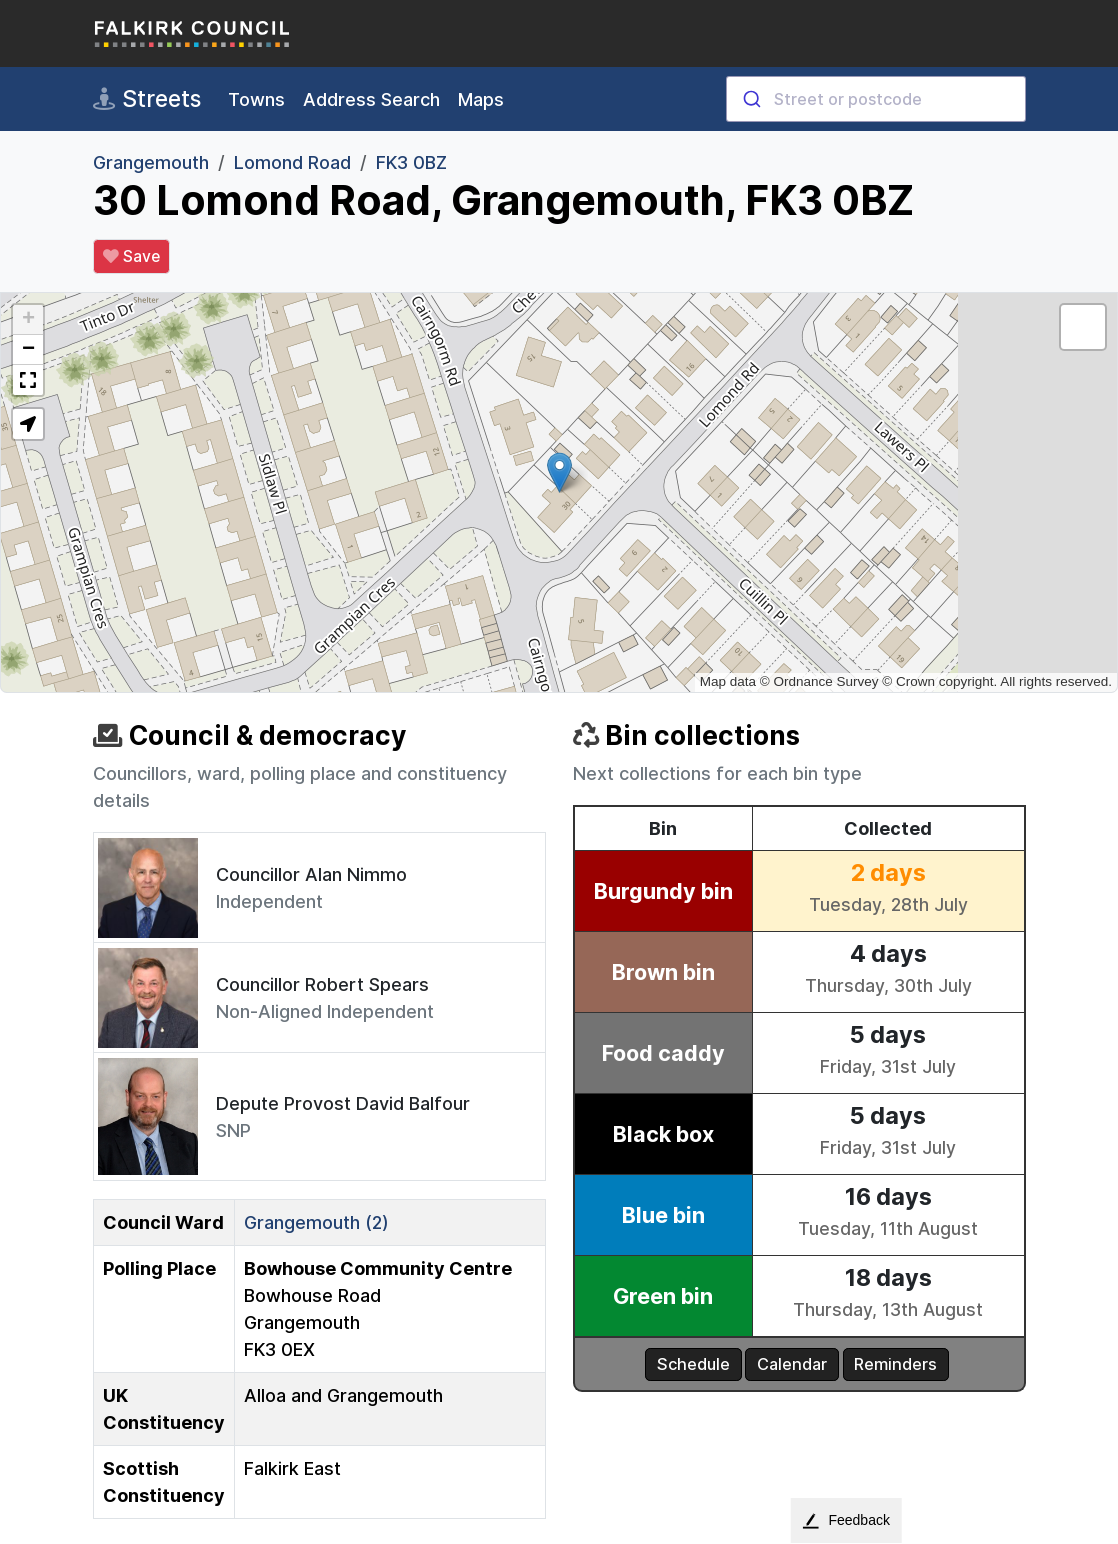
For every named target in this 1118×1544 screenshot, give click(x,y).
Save (131, 257)
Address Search (371, 99)
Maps (481, 99)
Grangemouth (151, 162)
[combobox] (876, 99)
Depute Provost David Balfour (343, 1103)
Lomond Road (292, 162)
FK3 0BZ (411, 162)
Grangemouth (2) (316, 1222)
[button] (559, 472)
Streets (147, 99)
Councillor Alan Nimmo (311, 874)
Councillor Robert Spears (322, 984)
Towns (256, 99)
